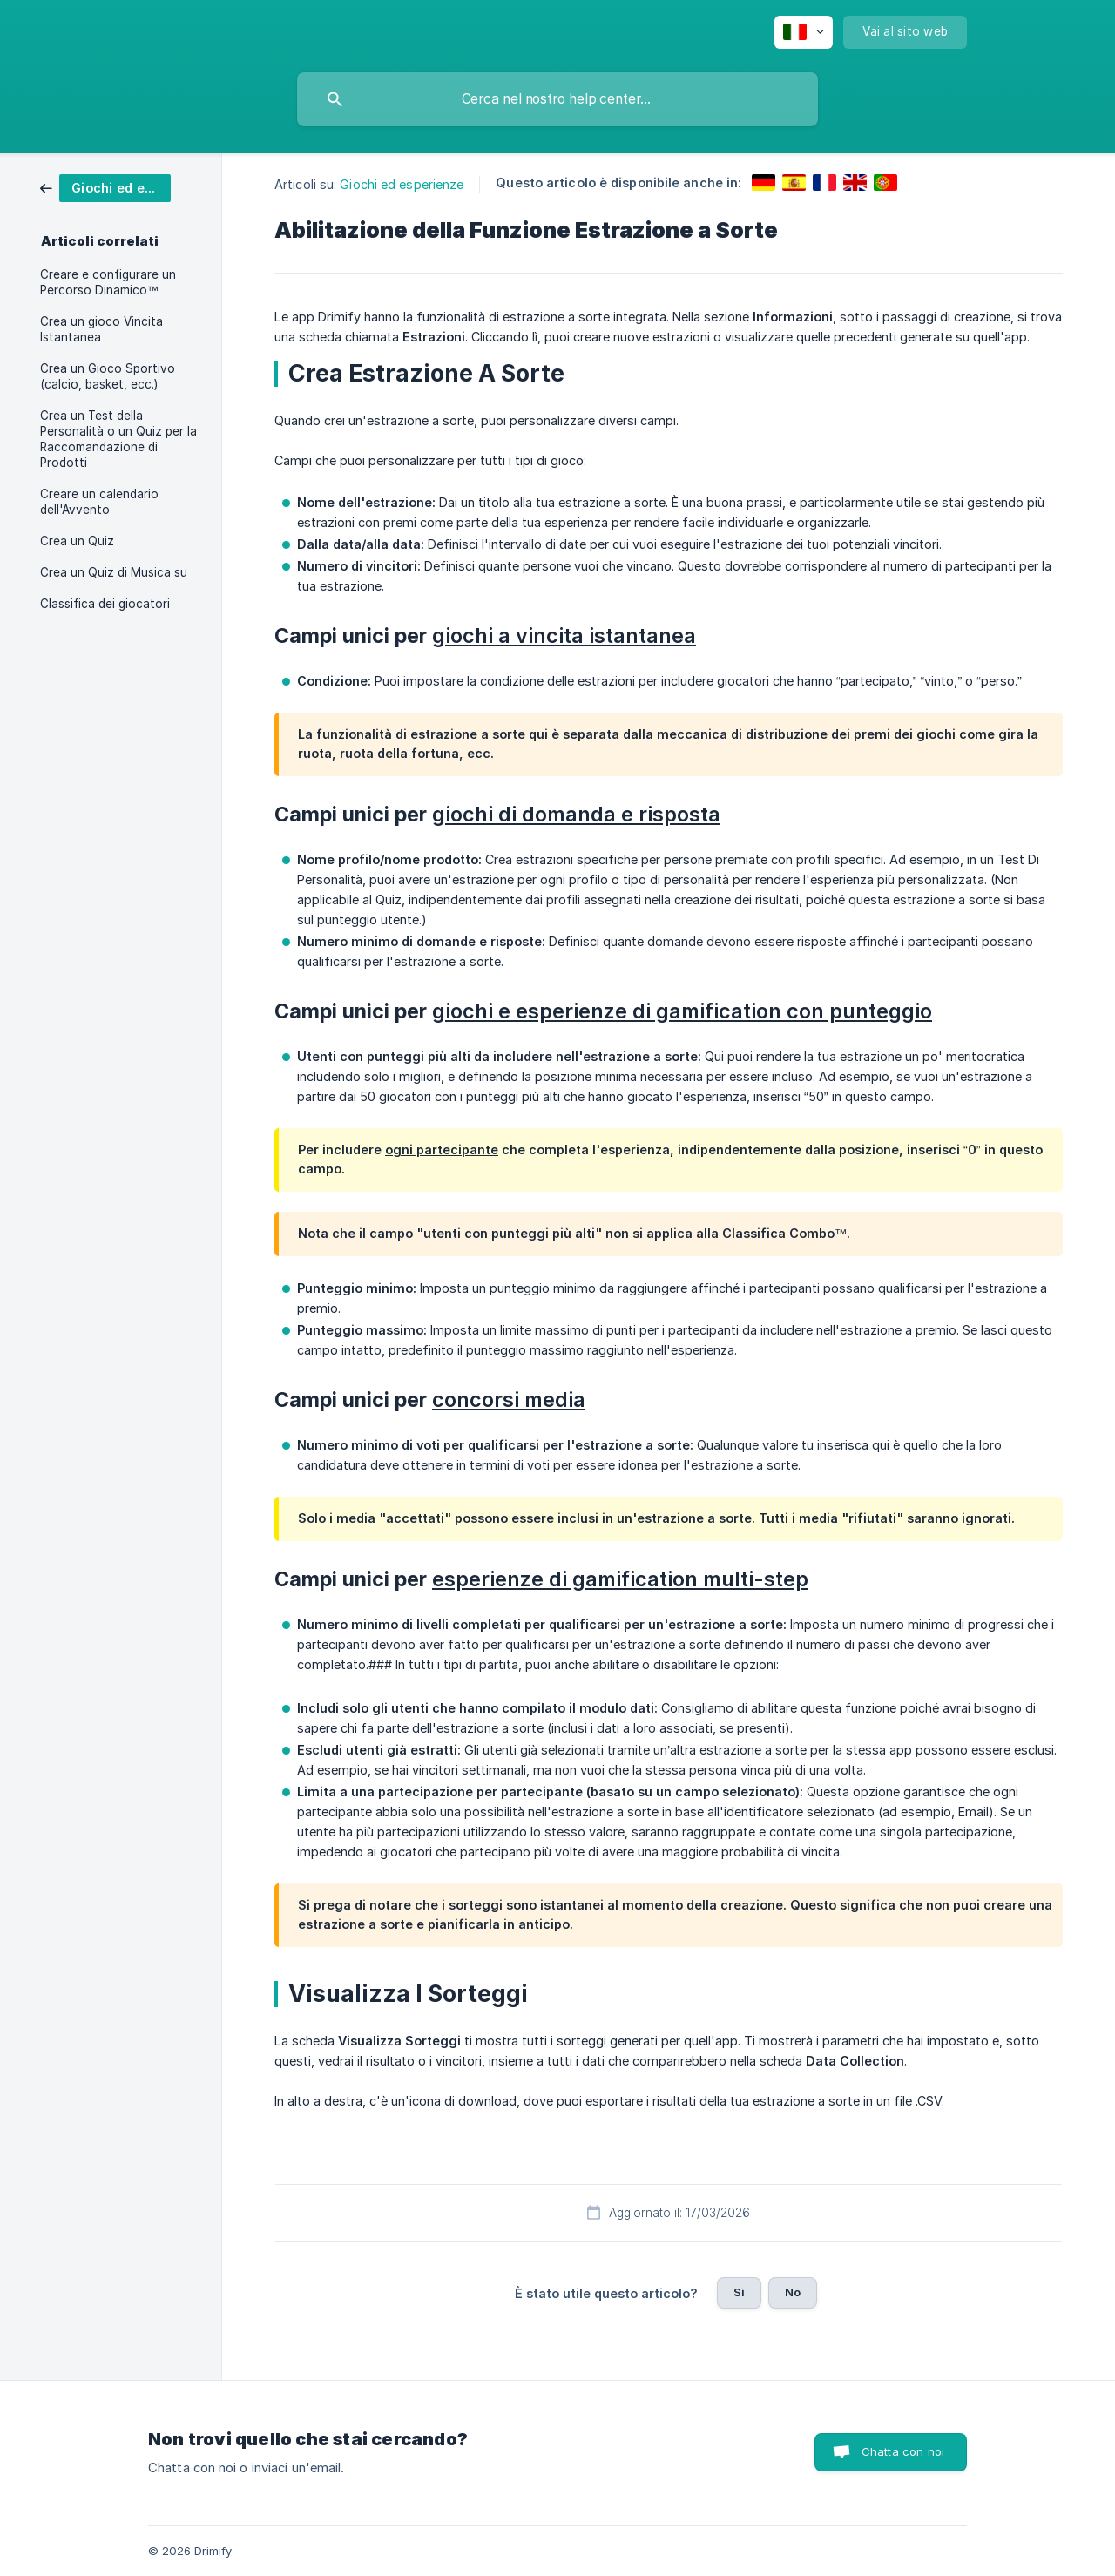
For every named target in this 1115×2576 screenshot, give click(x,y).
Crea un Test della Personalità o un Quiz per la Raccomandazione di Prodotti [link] (118, 439)
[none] (803, 32)
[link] (105, 187)
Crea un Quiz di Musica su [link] (113, 572)
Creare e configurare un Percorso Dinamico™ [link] (108, 282)
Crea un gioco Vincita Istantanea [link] (101, 329)
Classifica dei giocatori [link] (105, 604)
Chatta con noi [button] (903, 2451)
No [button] (793, 2292)
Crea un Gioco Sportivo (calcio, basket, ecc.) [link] (107, 376)
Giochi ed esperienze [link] (401, 184)
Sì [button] (739, 2292)
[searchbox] (557, 99)
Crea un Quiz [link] (77, 541)
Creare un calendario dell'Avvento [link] (99, 502)
